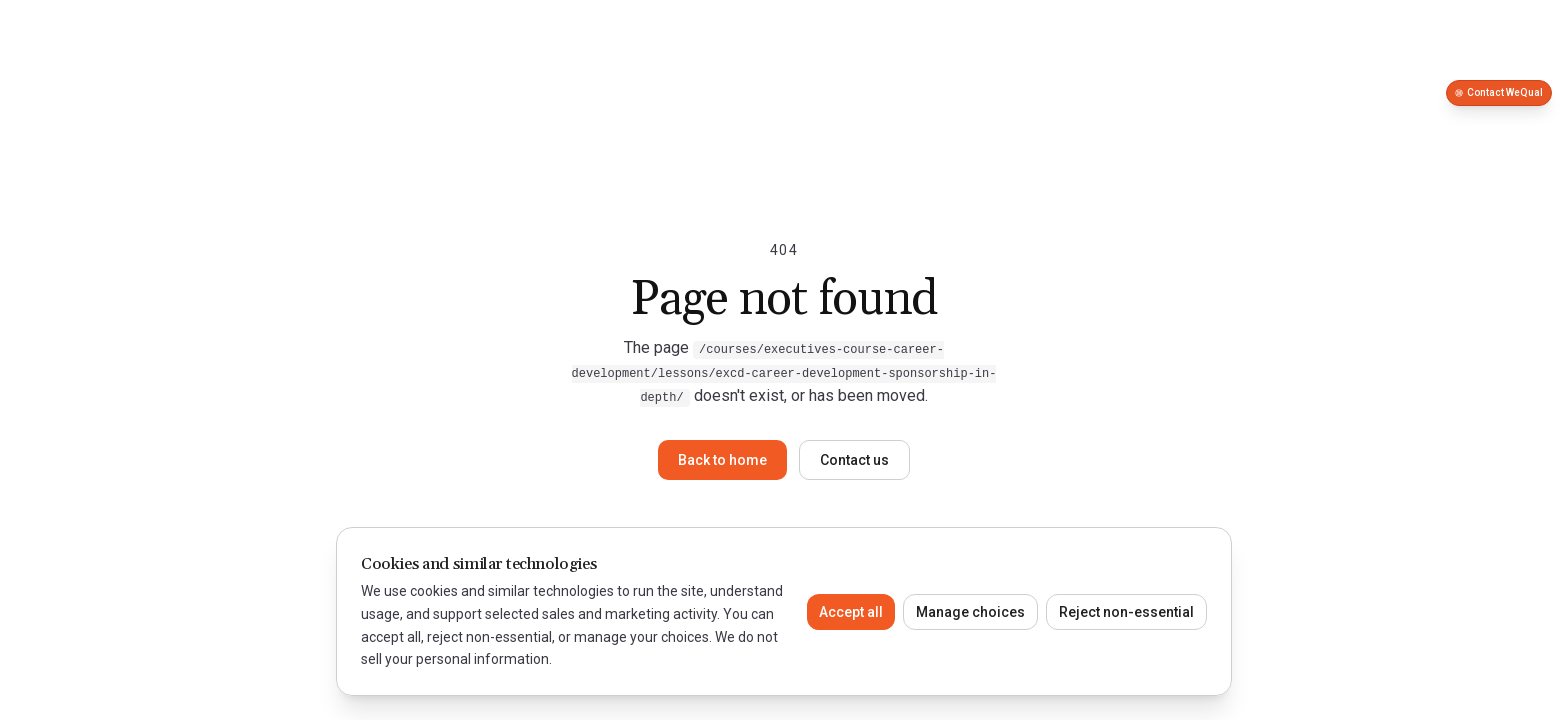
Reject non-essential (1126, 612)
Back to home (722, 460)
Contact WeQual (1499, 92)
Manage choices (970, 612)
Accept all (851, 612)
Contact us (854, 460)
